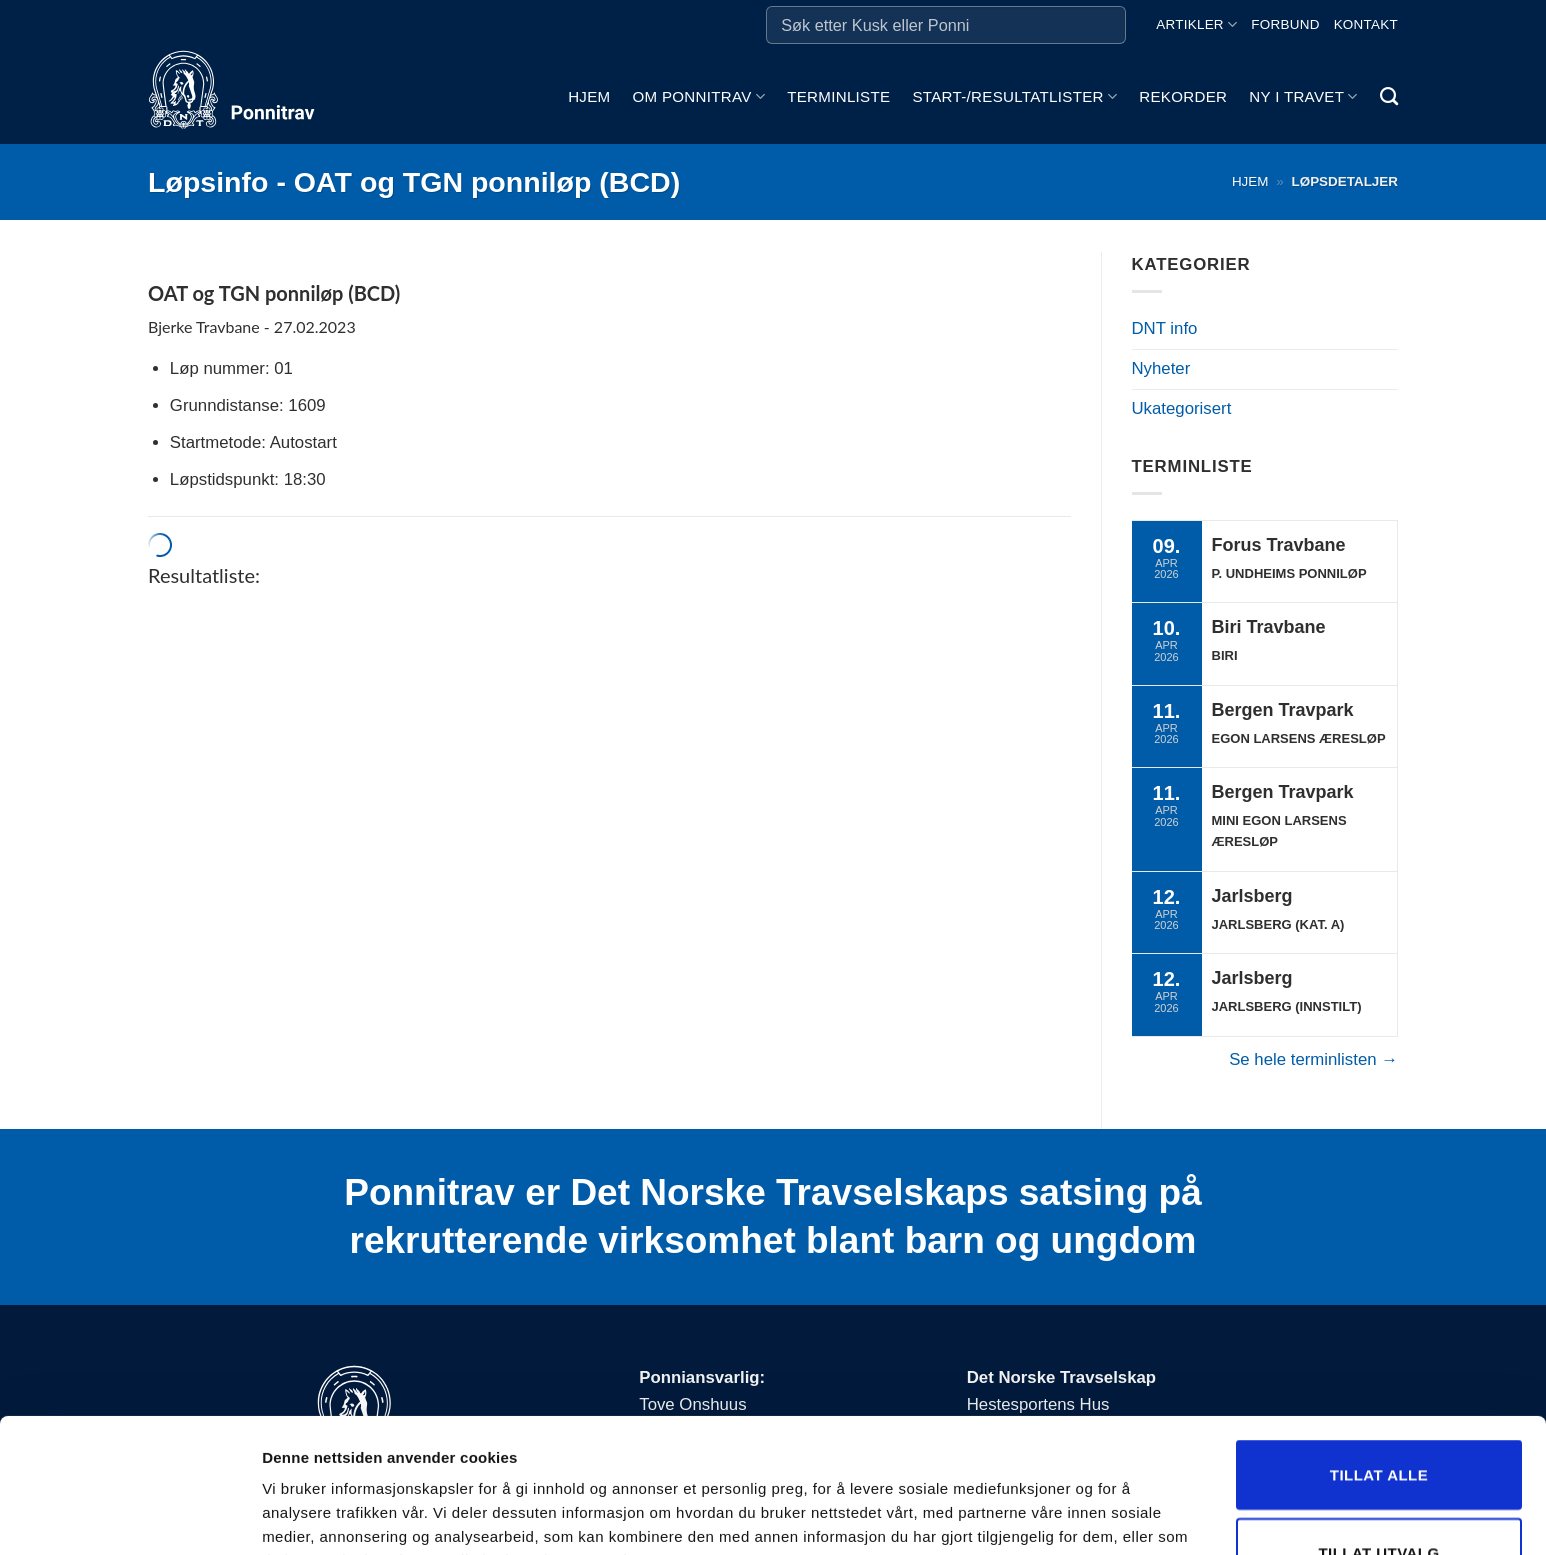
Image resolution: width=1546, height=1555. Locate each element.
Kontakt (1366, 24)
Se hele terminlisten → (1313, 1059)
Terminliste (838, 96)
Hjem (589, 96)
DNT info (1165, 328)
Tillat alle (1379, 1340)
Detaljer (1065, 1491)
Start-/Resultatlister (1014, 96)
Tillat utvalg (1378, 1418)
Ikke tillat (1379, 1495)
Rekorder (1183, 96)
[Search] (1389, 97)
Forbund (1285, 24)
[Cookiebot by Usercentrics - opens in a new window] (129, 1516)
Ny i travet (1303, 96)
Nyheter (1161, 368)
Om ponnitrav (698, 96)
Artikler (1196, 24)
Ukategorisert (1182, 408)
